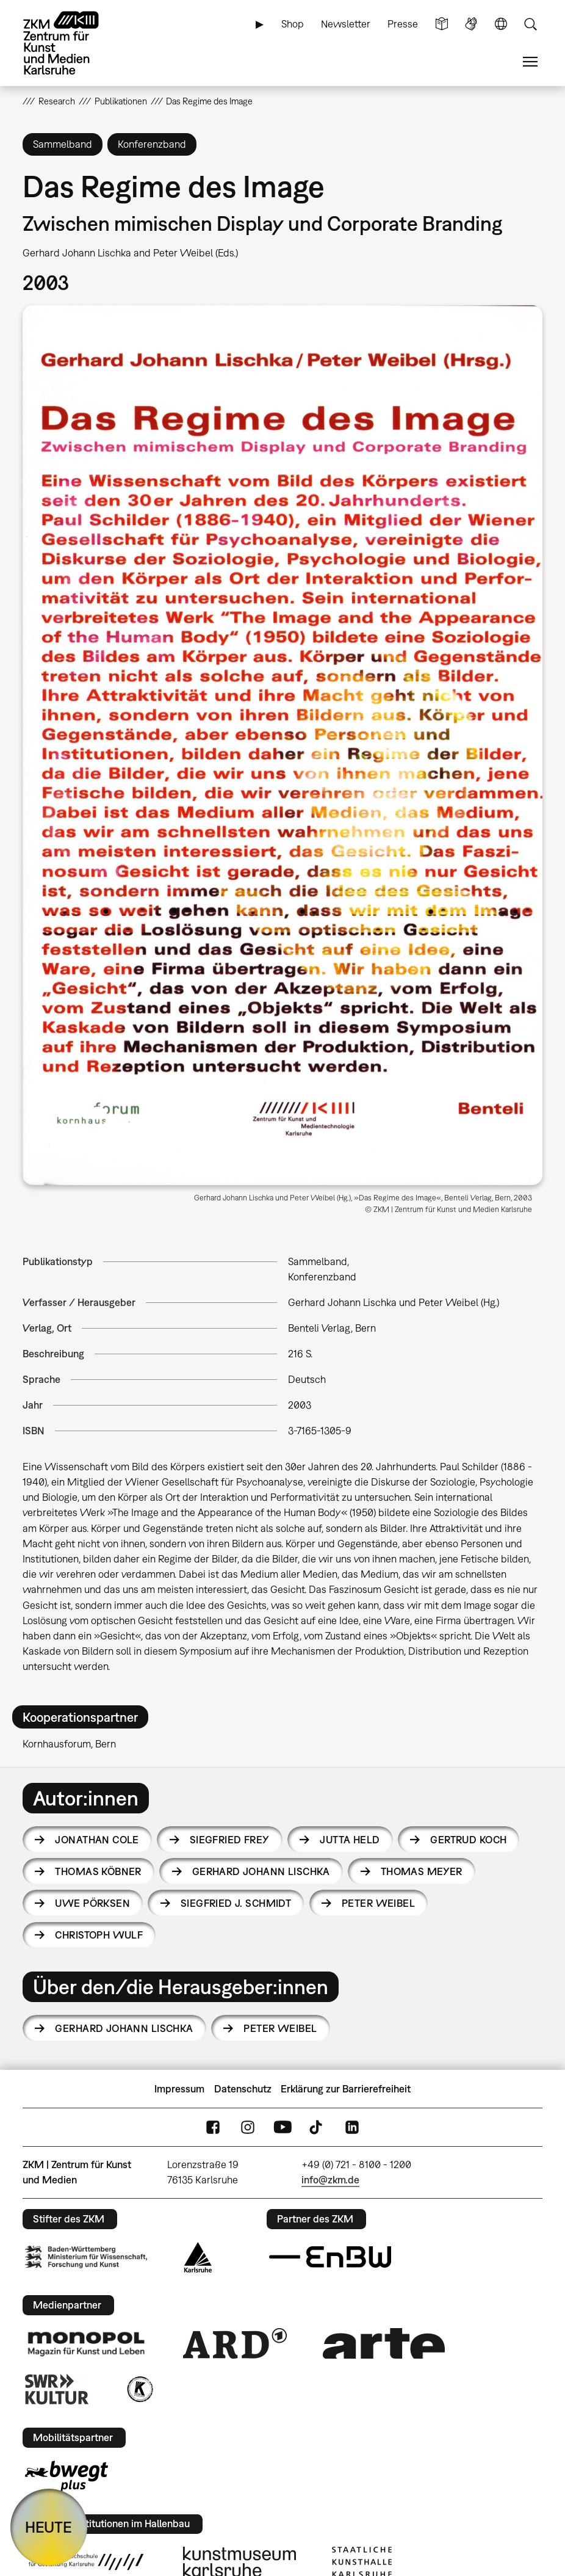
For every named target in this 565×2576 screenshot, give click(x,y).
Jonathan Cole (97, 1840)
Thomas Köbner (98, 1871)
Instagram (248, 2127)
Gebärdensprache (471, 24)
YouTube (282, 2127)
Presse (402, 24)
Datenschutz (243, 2089)
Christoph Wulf (99, 1935)
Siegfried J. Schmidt (236, 1903)
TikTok (317, 2127)
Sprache (501, 24)
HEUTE (48, 2527)
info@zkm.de (330, 2180)
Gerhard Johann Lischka (261, 1871)
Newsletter (345, 24)
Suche (530, 24)
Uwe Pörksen (92, 1903)
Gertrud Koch (468, 1840)
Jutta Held (350, 1840)
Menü (530, 62)
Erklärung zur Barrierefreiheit (346, 2089)
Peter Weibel (378, 1903)
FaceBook (213, 2127)
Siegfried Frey (230, 1840)
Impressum (179, 2089)
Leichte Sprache (442, 24)
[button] (282, 745)
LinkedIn (352, 2127)
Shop (292, 24)
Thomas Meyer (421, 1871)
